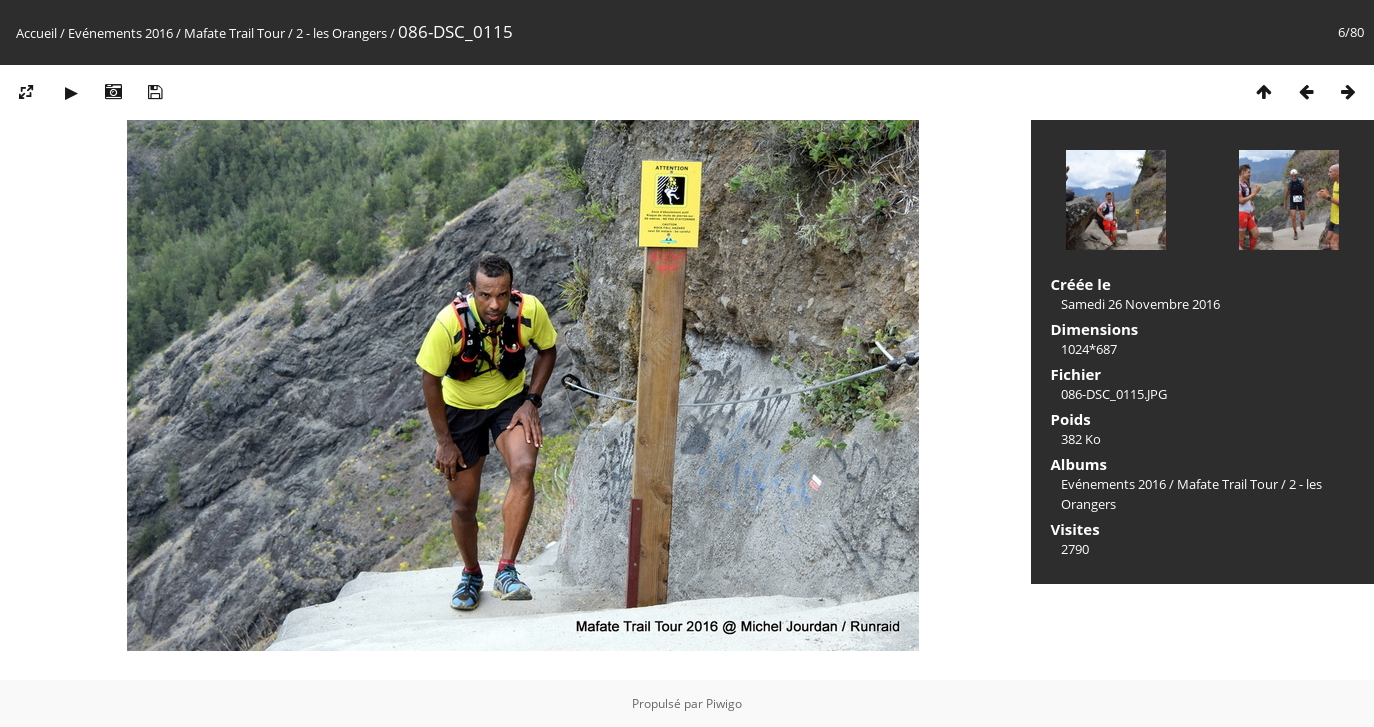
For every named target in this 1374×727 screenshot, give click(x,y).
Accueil (36, 33)
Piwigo (724, 703)
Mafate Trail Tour (234, 33)
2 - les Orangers (341, 33)
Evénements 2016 (120, 33)
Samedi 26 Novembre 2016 (1140, 304)
